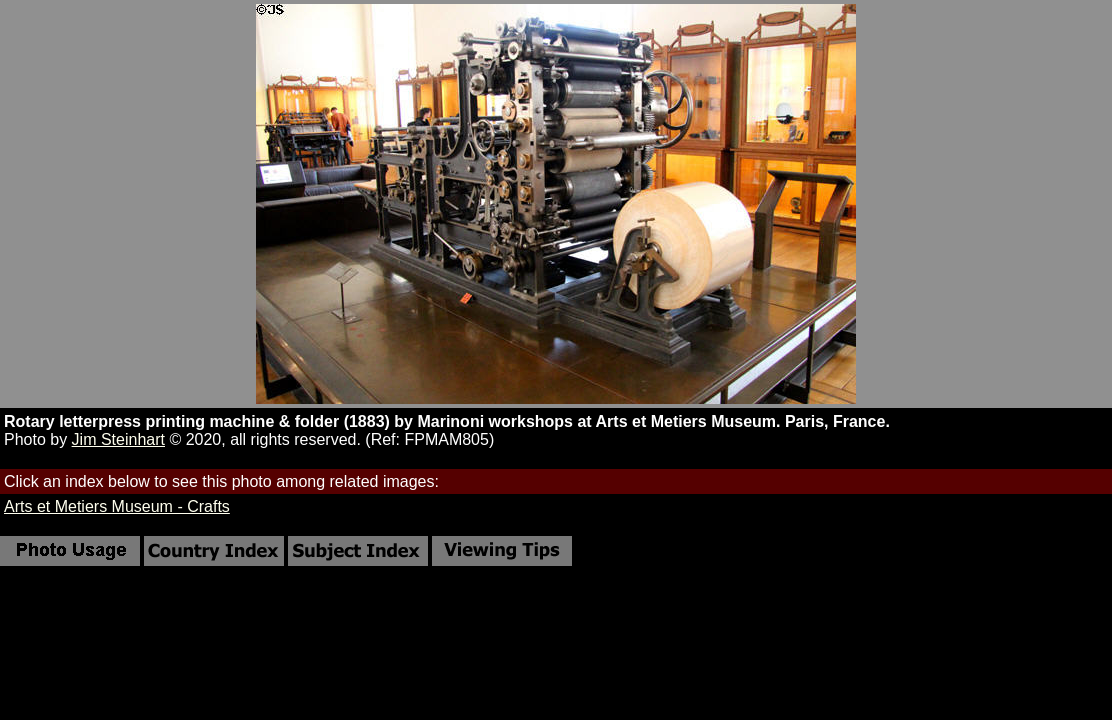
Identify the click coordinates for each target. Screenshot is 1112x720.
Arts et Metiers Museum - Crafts (117, 506)
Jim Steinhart (118, 439)
